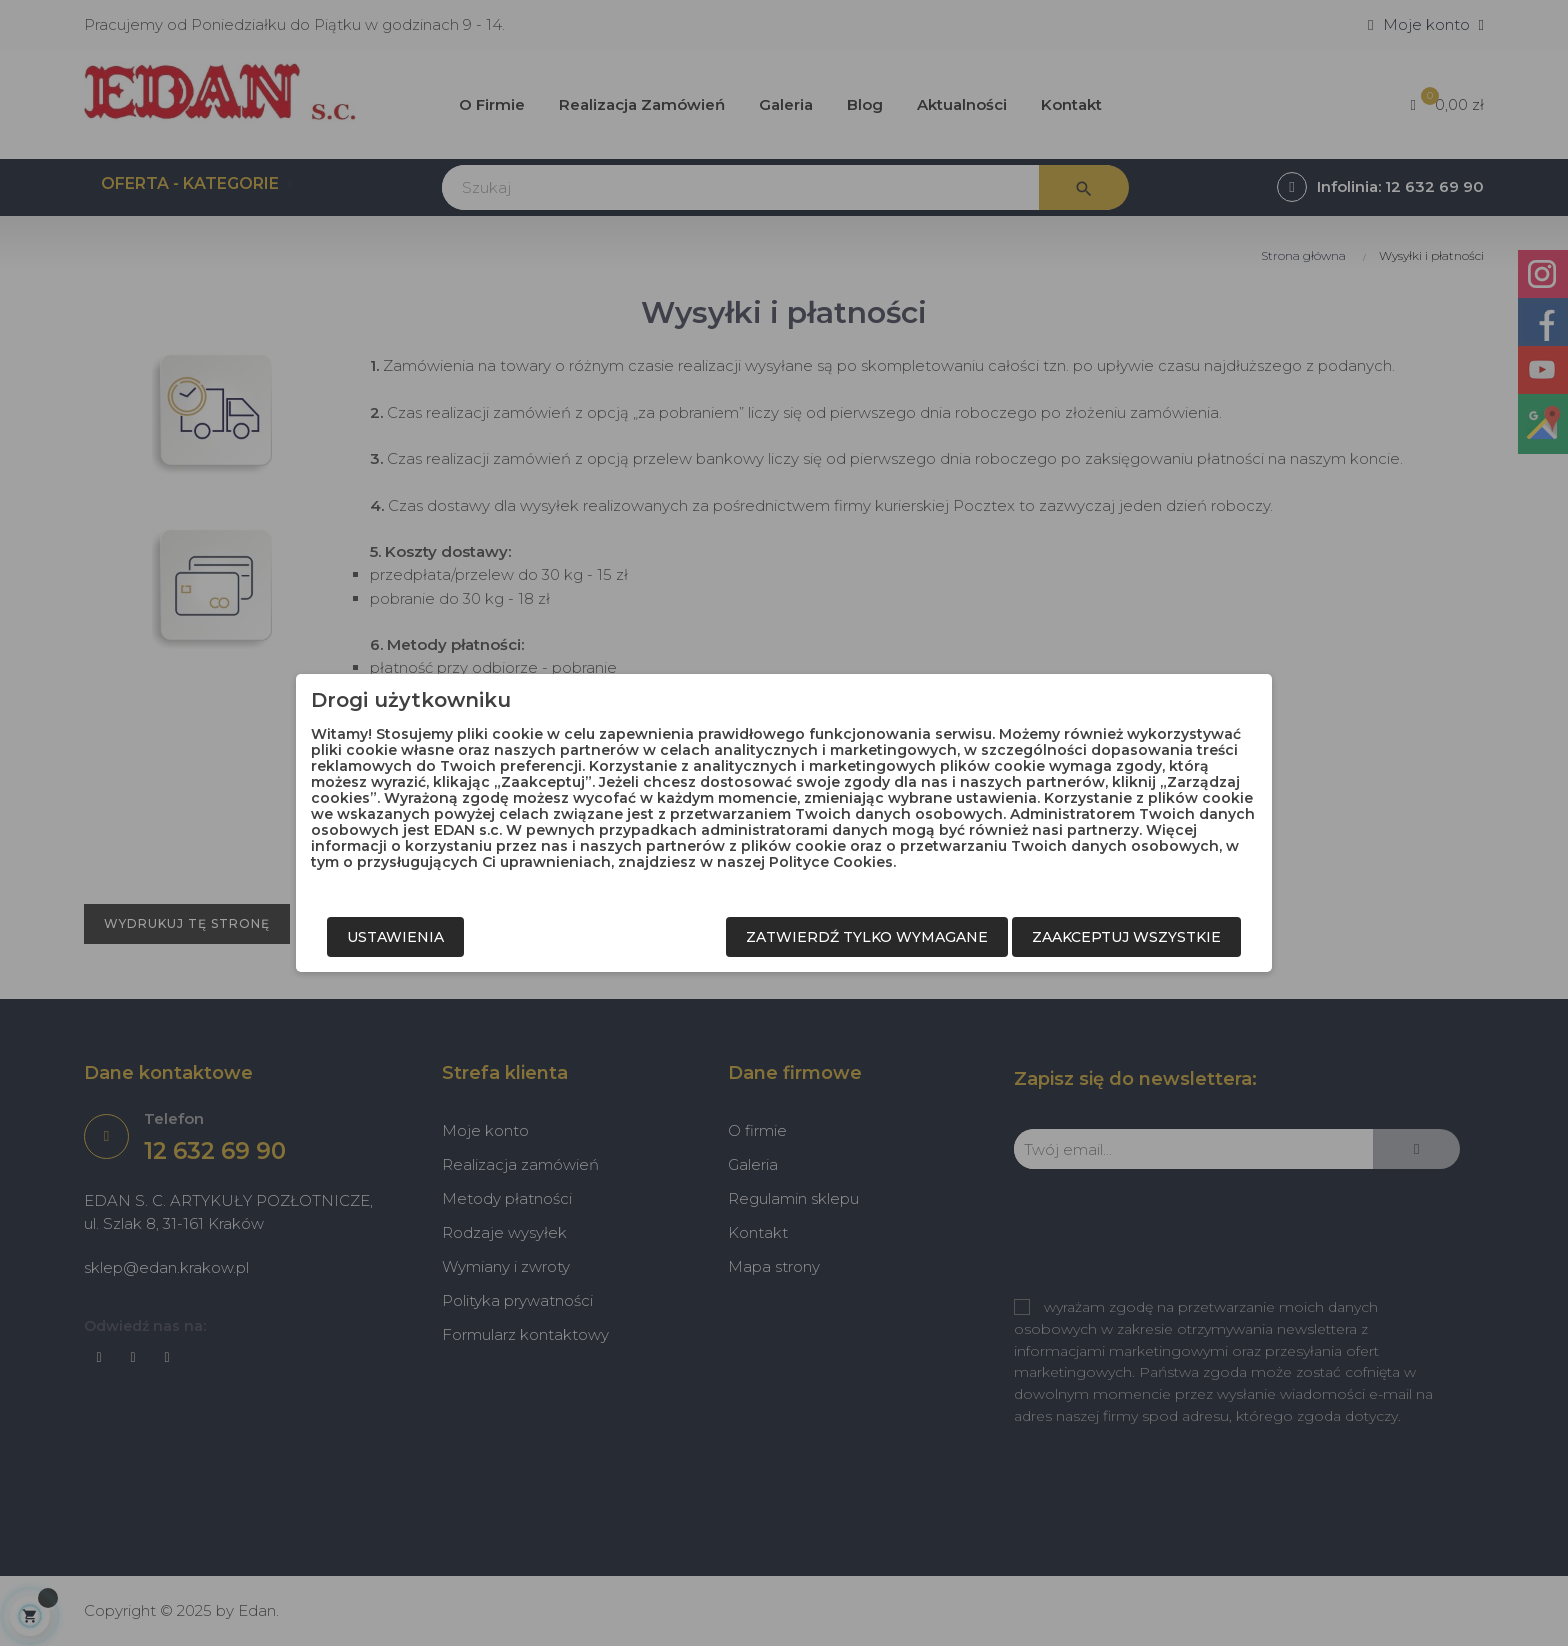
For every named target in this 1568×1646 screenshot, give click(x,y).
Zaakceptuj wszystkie (1126, 937)
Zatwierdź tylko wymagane (867, 937)
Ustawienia (395, 937)
